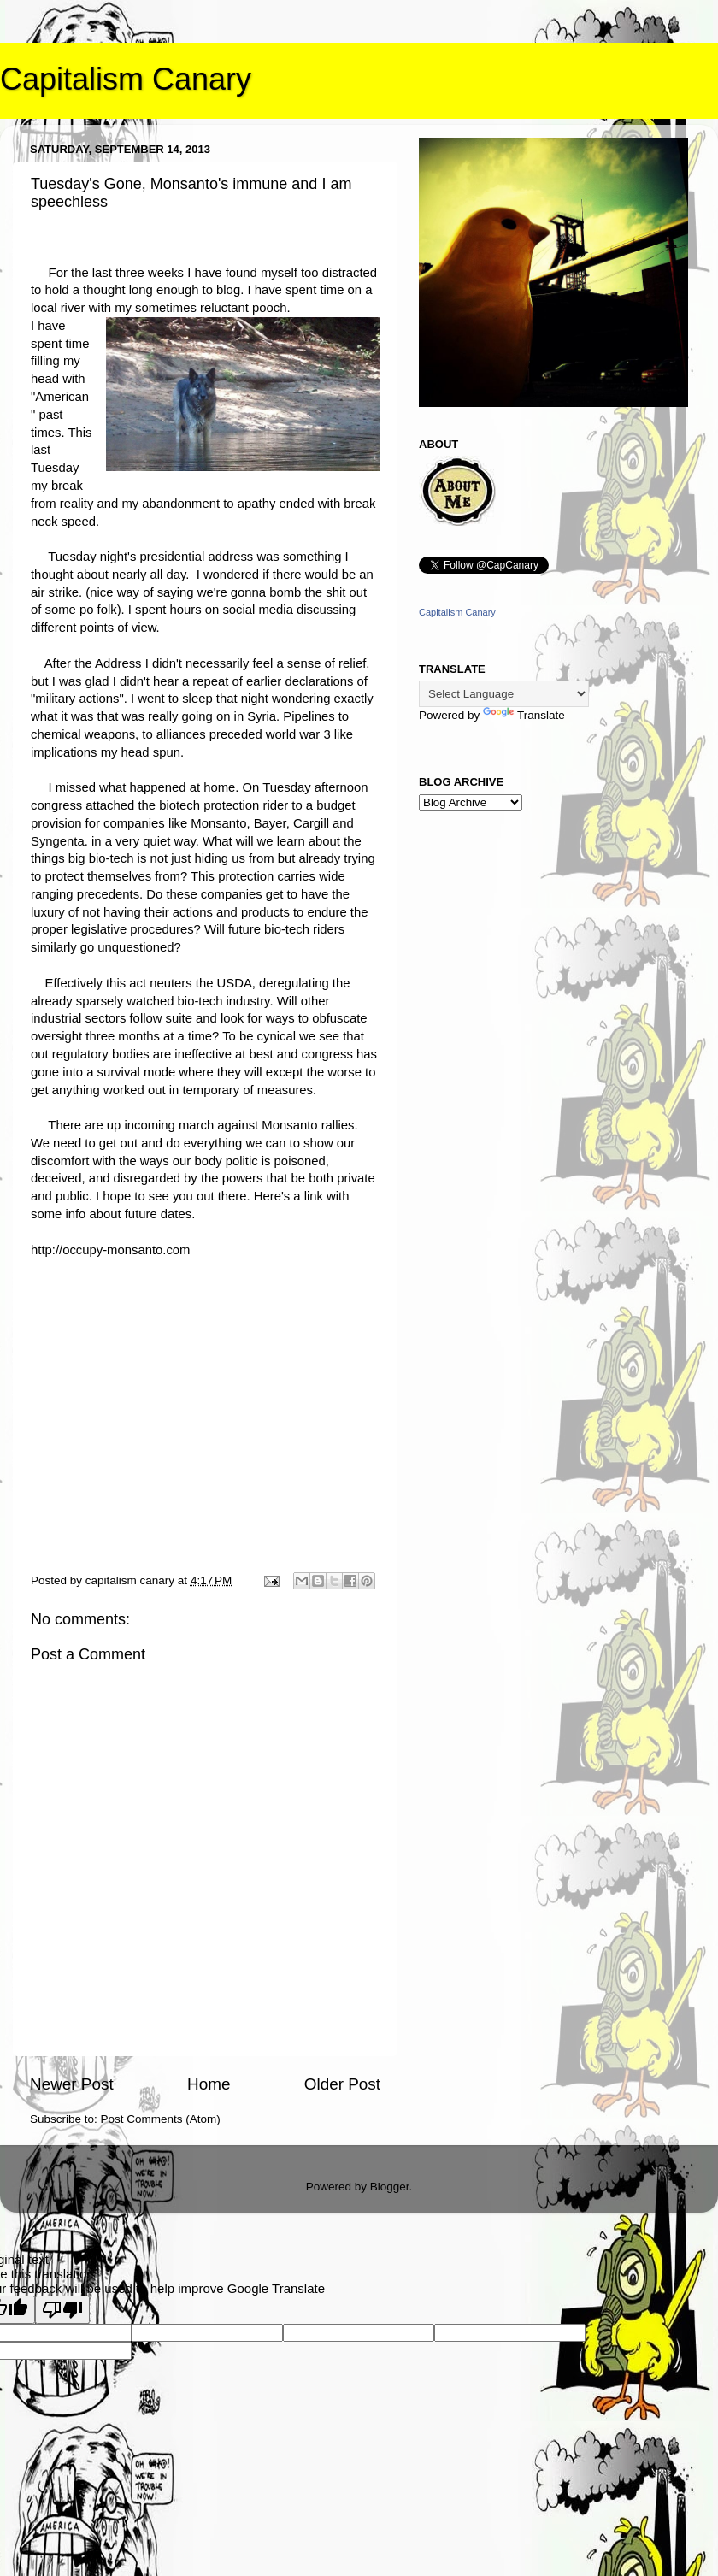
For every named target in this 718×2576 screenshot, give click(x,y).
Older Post (342, 2084)
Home (208, 2084)
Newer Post (72, 2084)
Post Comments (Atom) (161, 2119)
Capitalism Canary (125, 79)
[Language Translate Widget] (504, 694)
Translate (524, 715)
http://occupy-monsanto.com (110, 1250)
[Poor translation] (62, 2310)
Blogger (389, 2186)
